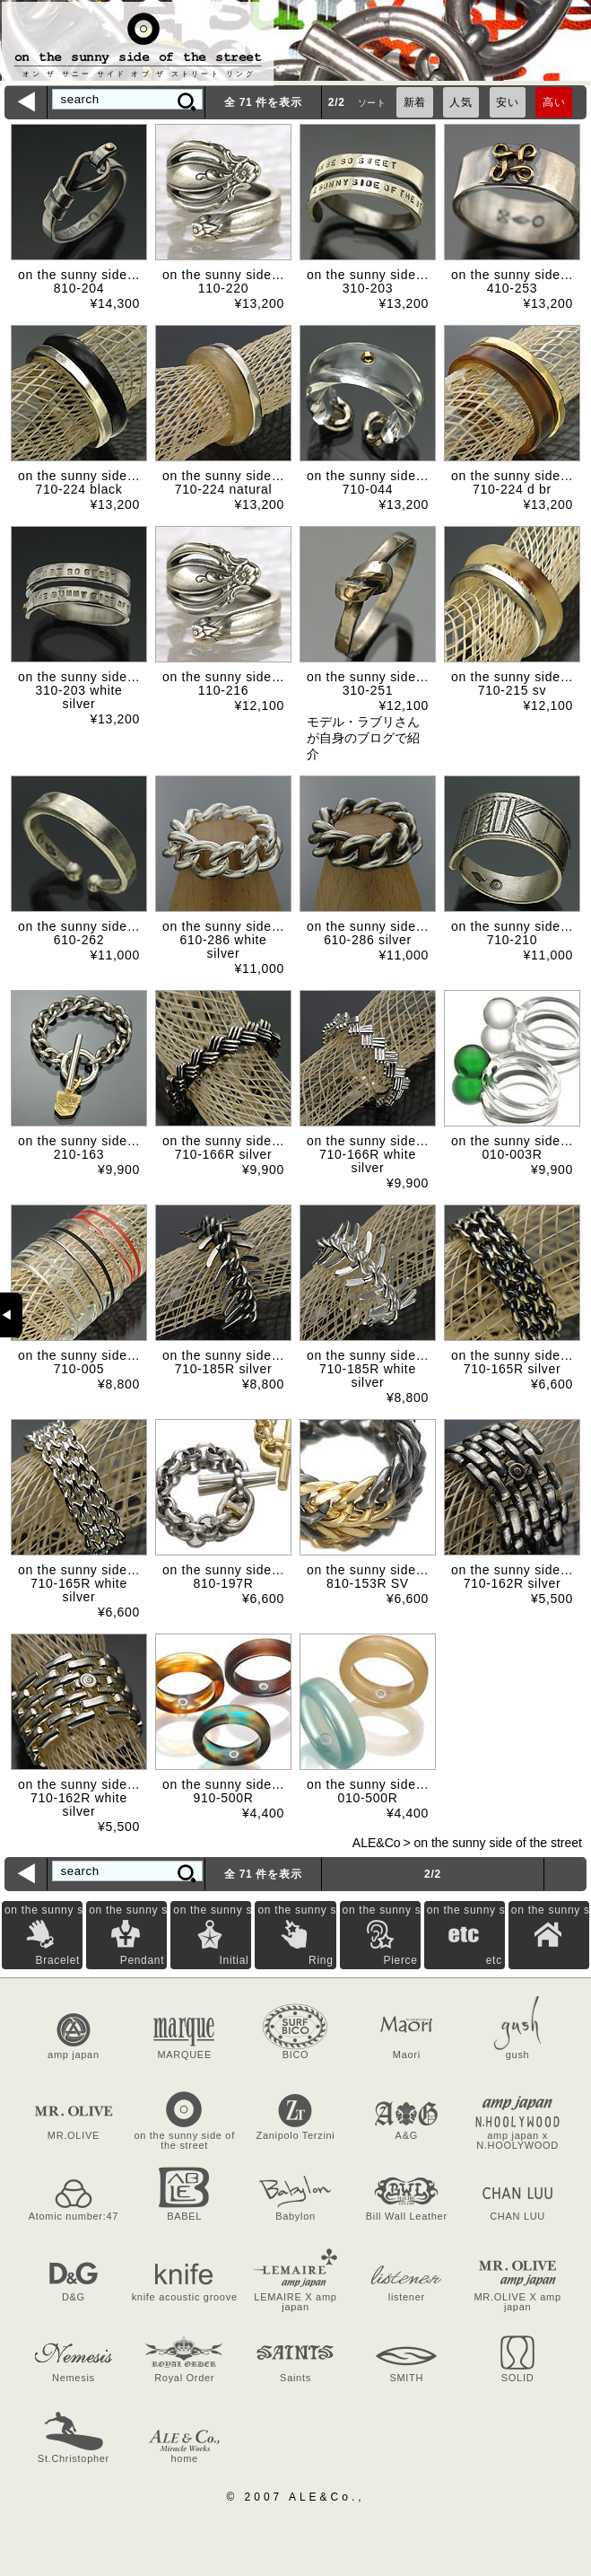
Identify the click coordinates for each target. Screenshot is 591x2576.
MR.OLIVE (74, 2135)
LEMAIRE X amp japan (295, 2301)
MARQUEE (184, 2054)
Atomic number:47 (73, 2216)
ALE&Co (376, 1843)
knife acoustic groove (185, 2296)
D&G (73, 2296)
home (184, 2458)
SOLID (518, 2377)
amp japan (74, 2054)
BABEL (184, 2216)
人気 (460, 102)
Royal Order (184, 2377)
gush (518, 2054)
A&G (406, 2135)
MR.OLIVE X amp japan (517, 2301)
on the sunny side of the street (497, 1843)
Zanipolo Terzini (295, 2135)
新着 (415, 102)
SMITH (406, 2377)
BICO (295, 2054)
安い (507, 102)
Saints (295, 2377)
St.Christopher (73, 2458)
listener (406, 2296)
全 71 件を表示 (262, 102)
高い (554, 102)
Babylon (295, 2216)
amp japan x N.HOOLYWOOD (517, 2140)
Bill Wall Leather (407, 2216)
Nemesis (73, 2377)
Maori (407, 2054)
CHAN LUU (517, 2216)
